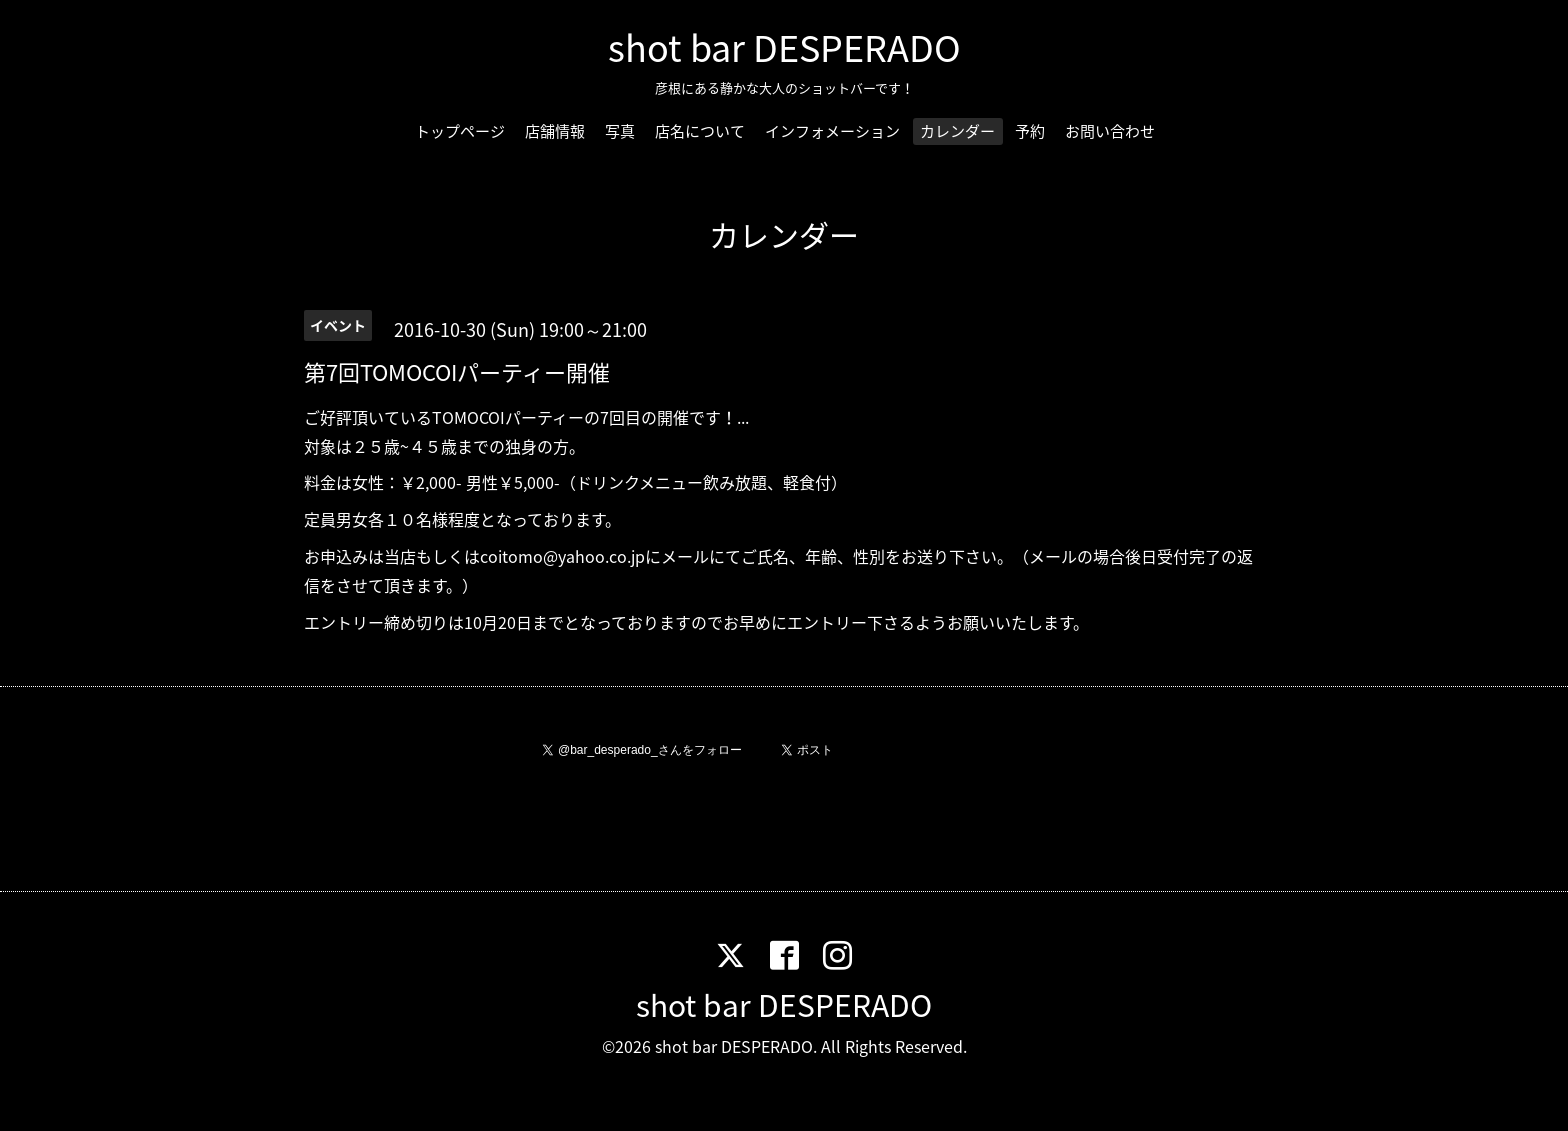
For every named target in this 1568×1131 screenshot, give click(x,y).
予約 (1030, 131)
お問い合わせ (1110, 131)
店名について (700, 131)
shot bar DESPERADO (784, 47)
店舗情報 (555, 131)
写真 (620, 131)
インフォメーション (832, 131)
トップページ (460, 131)
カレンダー (957, 131)
